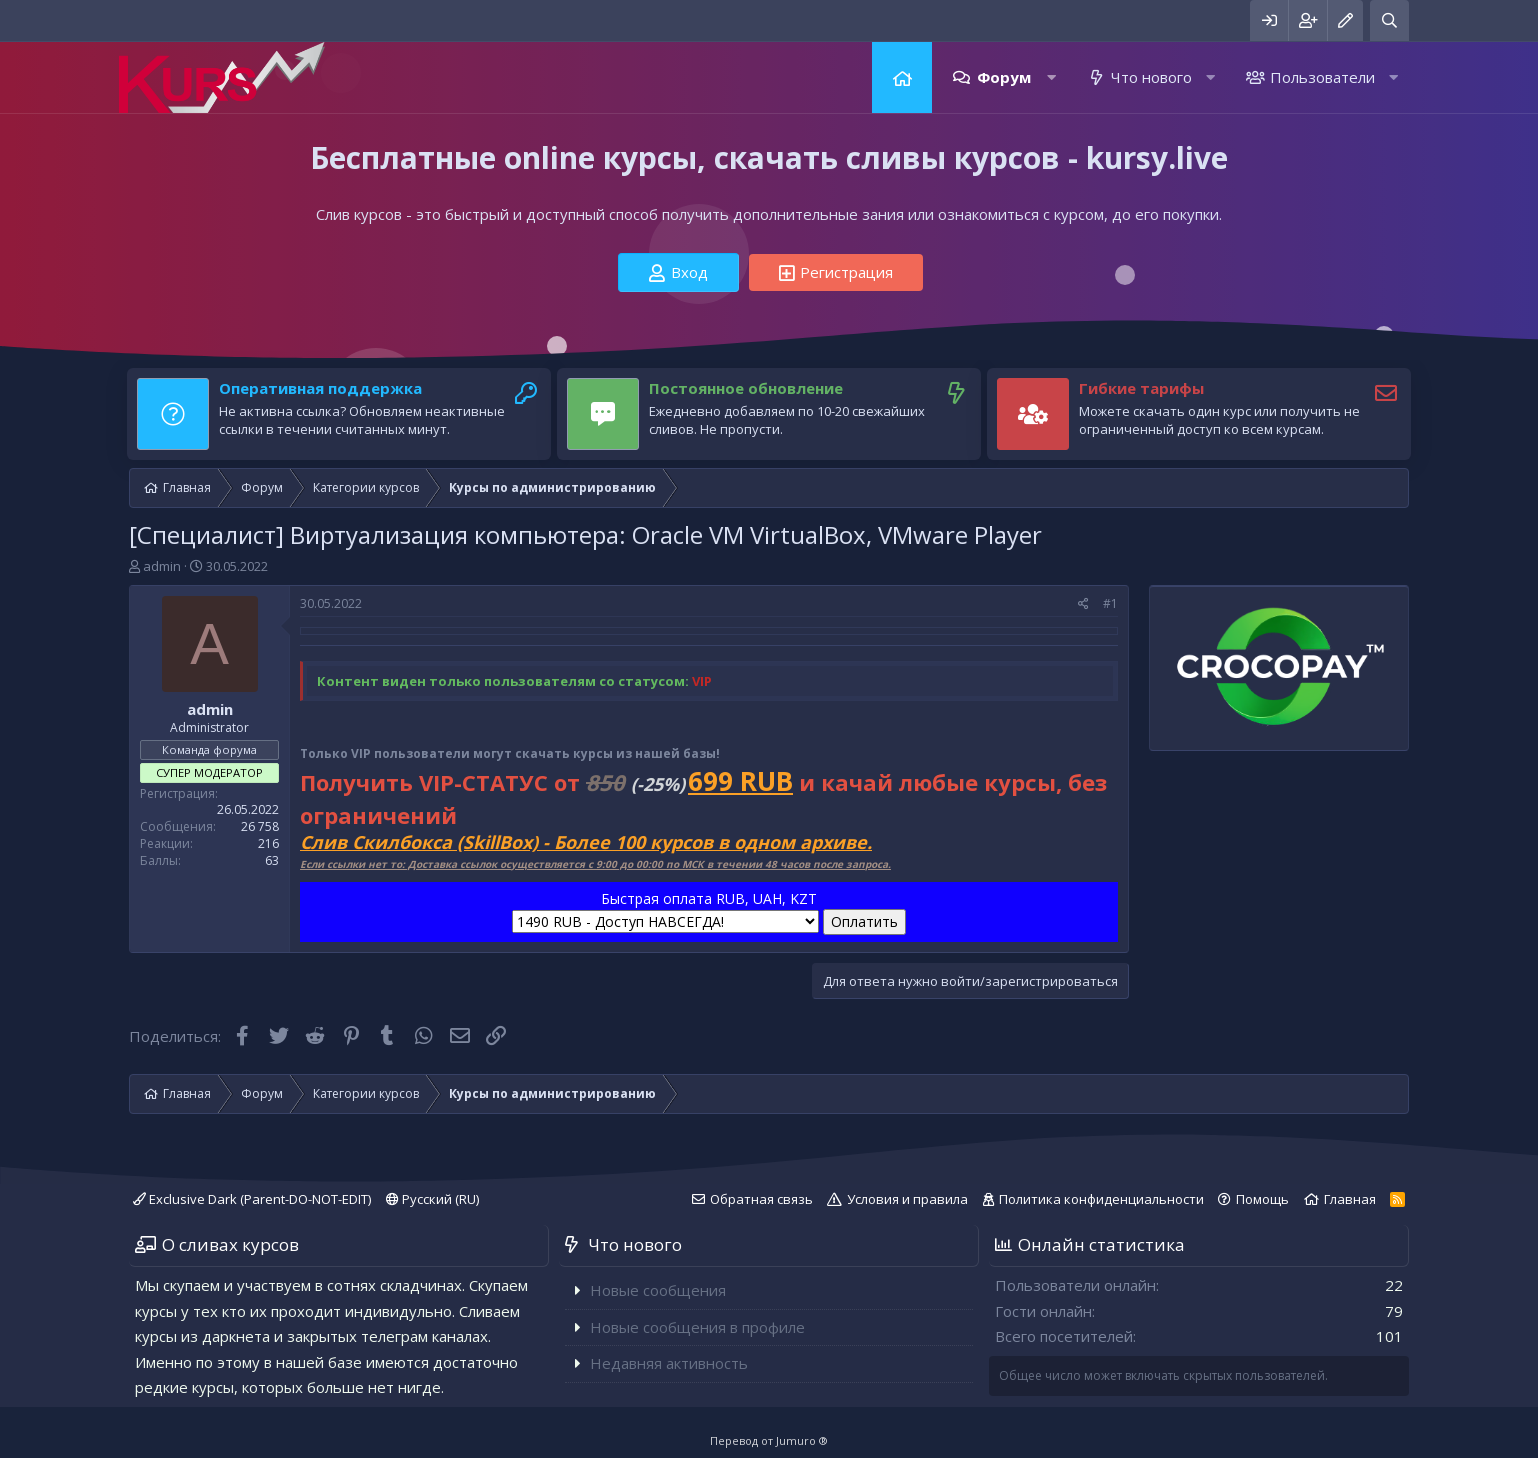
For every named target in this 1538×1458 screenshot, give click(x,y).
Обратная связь (761, 1199)
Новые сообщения (658, 1290)
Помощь (1262, 1199)
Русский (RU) (432, 1199)
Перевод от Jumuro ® (769, 1440)
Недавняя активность (669, 1363)
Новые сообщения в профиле (697, 1327)
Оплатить (864, 921)
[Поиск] (1389, 20)
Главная (902, 77)
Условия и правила (907, 1199)
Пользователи (1322, 77)
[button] (1051, 77)
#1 (1110, 603)
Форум (1004, 77)
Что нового (1151, 77)
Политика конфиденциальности (1101, 1199)
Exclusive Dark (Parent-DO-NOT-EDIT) (252, 1199)
